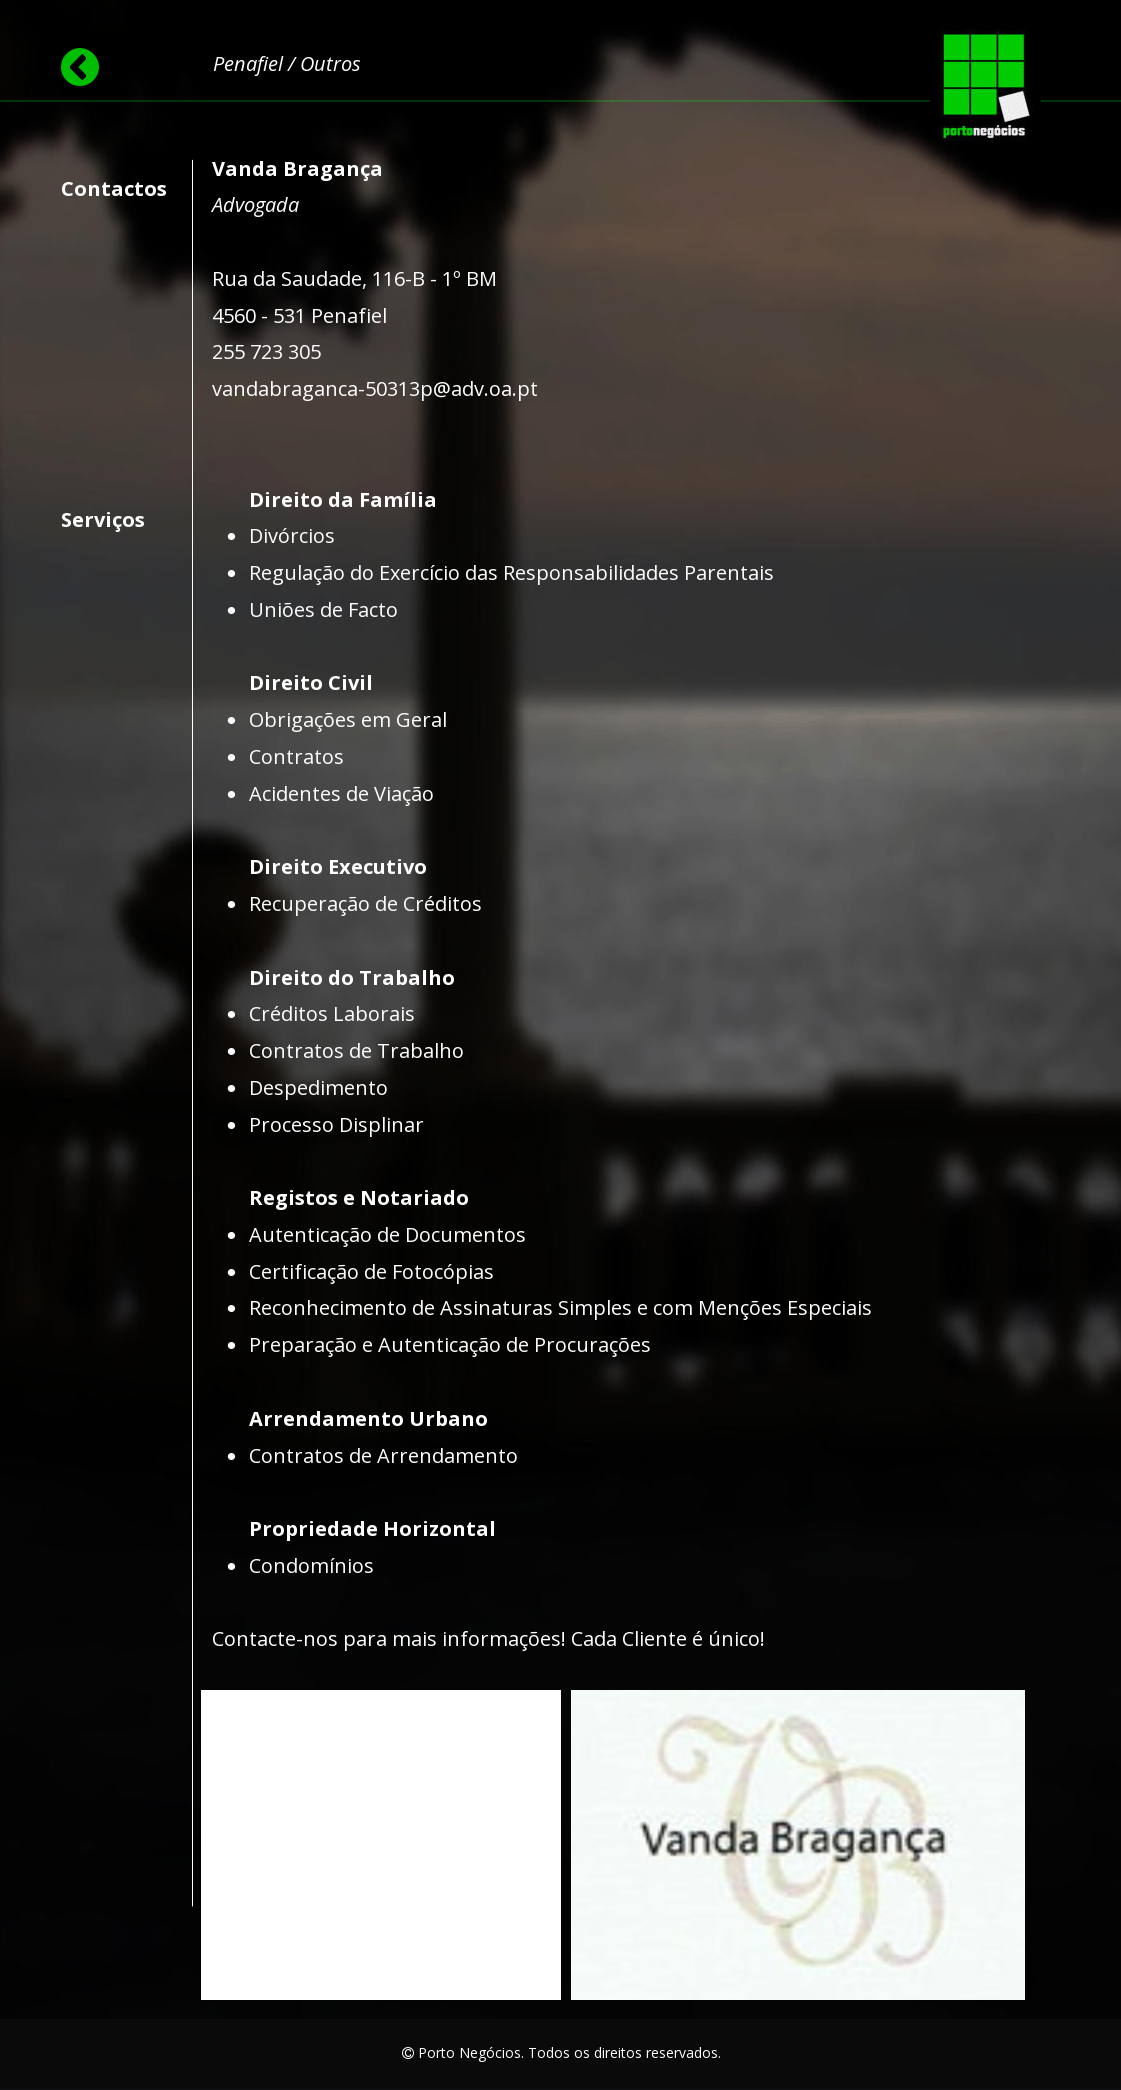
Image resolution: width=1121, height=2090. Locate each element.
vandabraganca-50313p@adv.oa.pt (375, 388)
